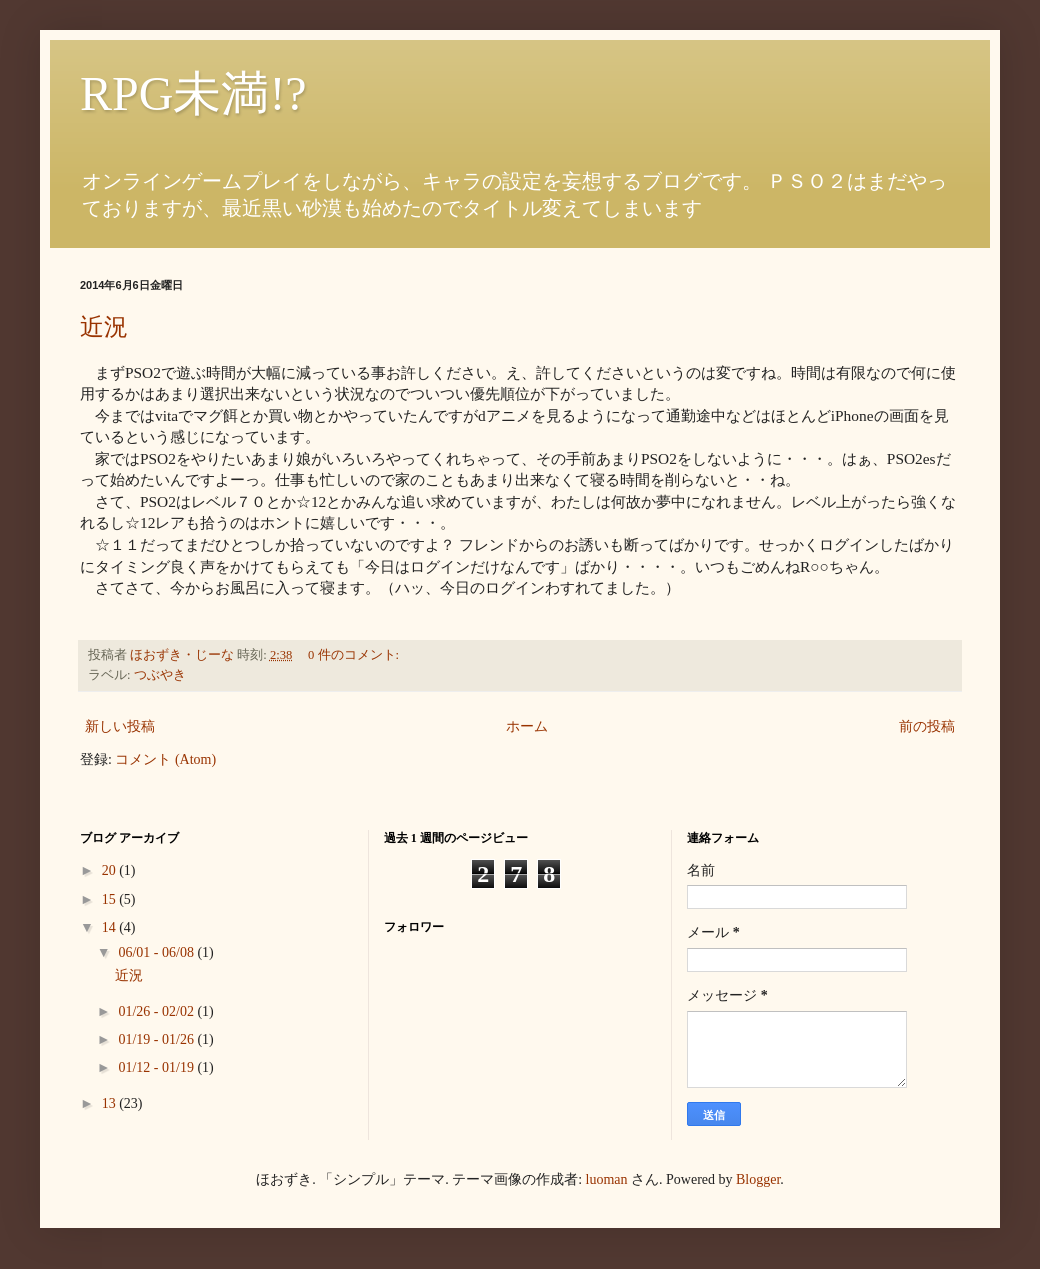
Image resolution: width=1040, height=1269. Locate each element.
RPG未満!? (193, 93)
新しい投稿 (120, 726)
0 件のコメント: (355, 655)
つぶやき (160, 675)
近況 (104, 327)
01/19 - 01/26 (157, 1039)
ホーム (527, 726)
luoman (607, 1179)
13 (111, 1103)
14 (111, 927)
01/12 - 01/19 (157, 1067)
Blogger (758, 1179)
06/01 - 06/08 (157, 952)
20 (111, 870)
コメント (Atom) (165, 759)
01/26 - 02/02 (157, 1011)
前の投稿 (927, 726)
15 (111, 899)
